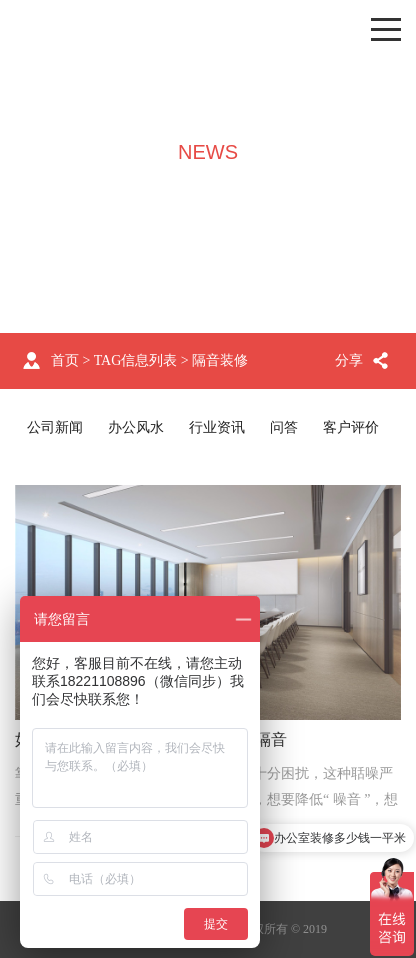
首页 (65, 360)
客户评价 (351, 427)
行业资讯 (217, 427)
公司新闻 (55, 427)
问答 (284, 427)
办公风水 (136, 427)
